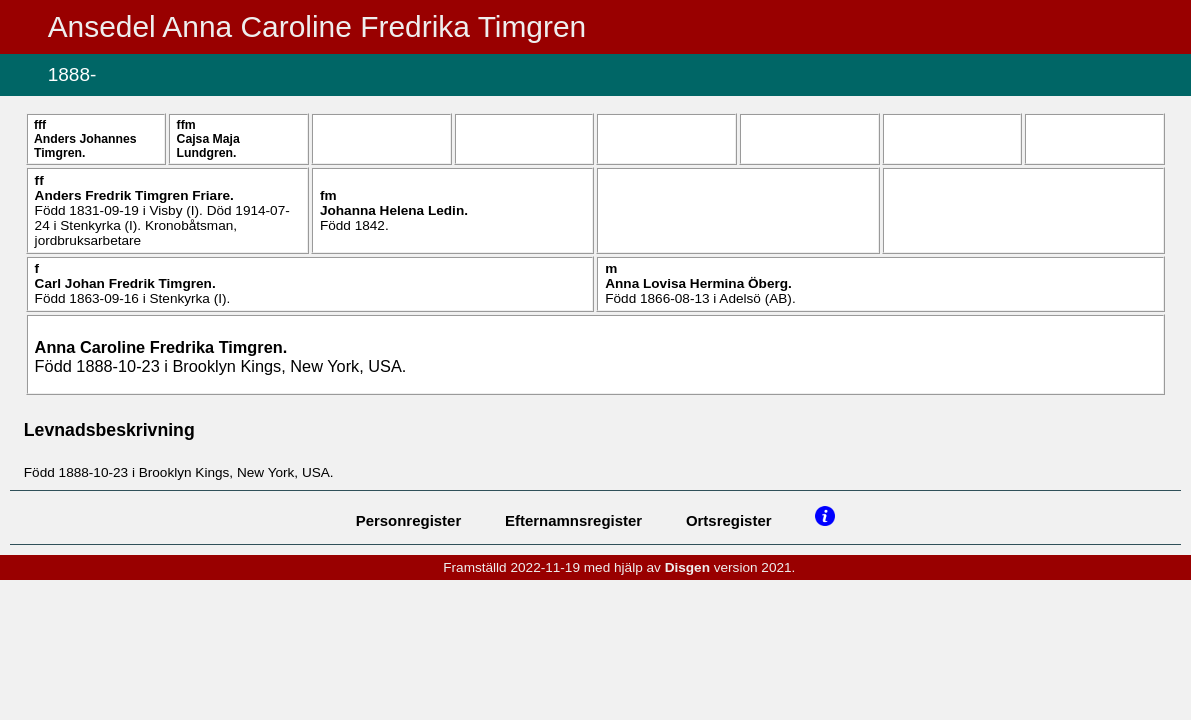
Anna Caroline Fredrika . (161, 347)
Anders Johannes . (85, 146)
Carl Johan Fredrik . (125, 283)
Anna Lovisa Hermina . (698, 283)
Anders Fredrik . (134, 195)
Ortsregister (729, 520)
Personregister (409, 520)
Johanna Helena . (394, 210)
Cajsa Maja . (208, 146)
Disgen (687, 567)
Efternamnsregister (573, 520)
